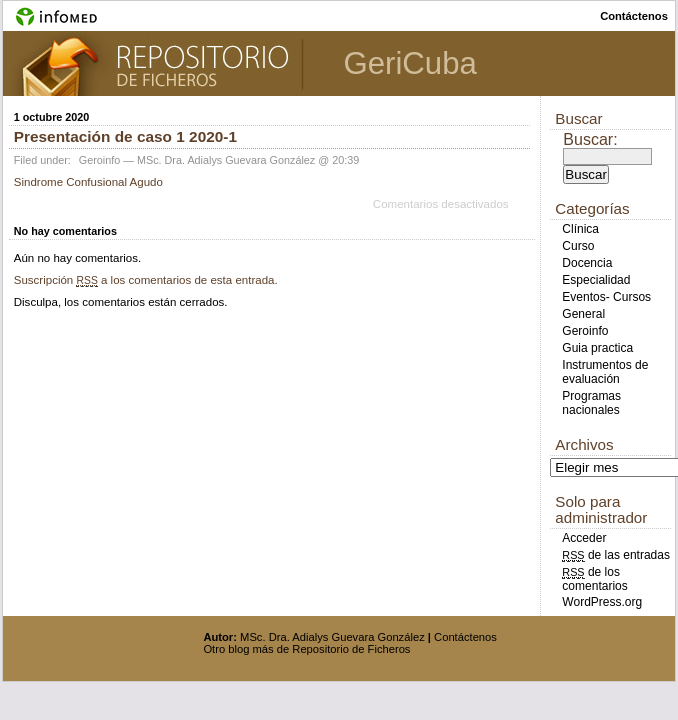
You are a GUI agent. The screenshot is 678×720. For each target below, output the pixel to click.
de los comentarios (594, 579)
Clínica (580, 229)
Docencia (587, 263)
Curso (578, 246)
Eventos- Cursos (606, 297)
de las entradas (616, 555)
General (583, 314)
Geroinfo (99, 160)
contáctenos (634, 16)
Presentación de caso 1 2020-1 (125, 136)
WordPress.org (602, 602)
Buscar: (590, 139)
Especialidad (596, 280)
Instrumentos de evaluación (605, 372)
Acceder (584, 538)
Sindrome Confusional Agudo (88, 182)
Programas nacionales (591, 403)
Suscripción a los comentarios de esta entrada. (146, 280)
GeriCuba (409, 63)
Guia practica (597, 348)
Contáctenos (465, 637)
